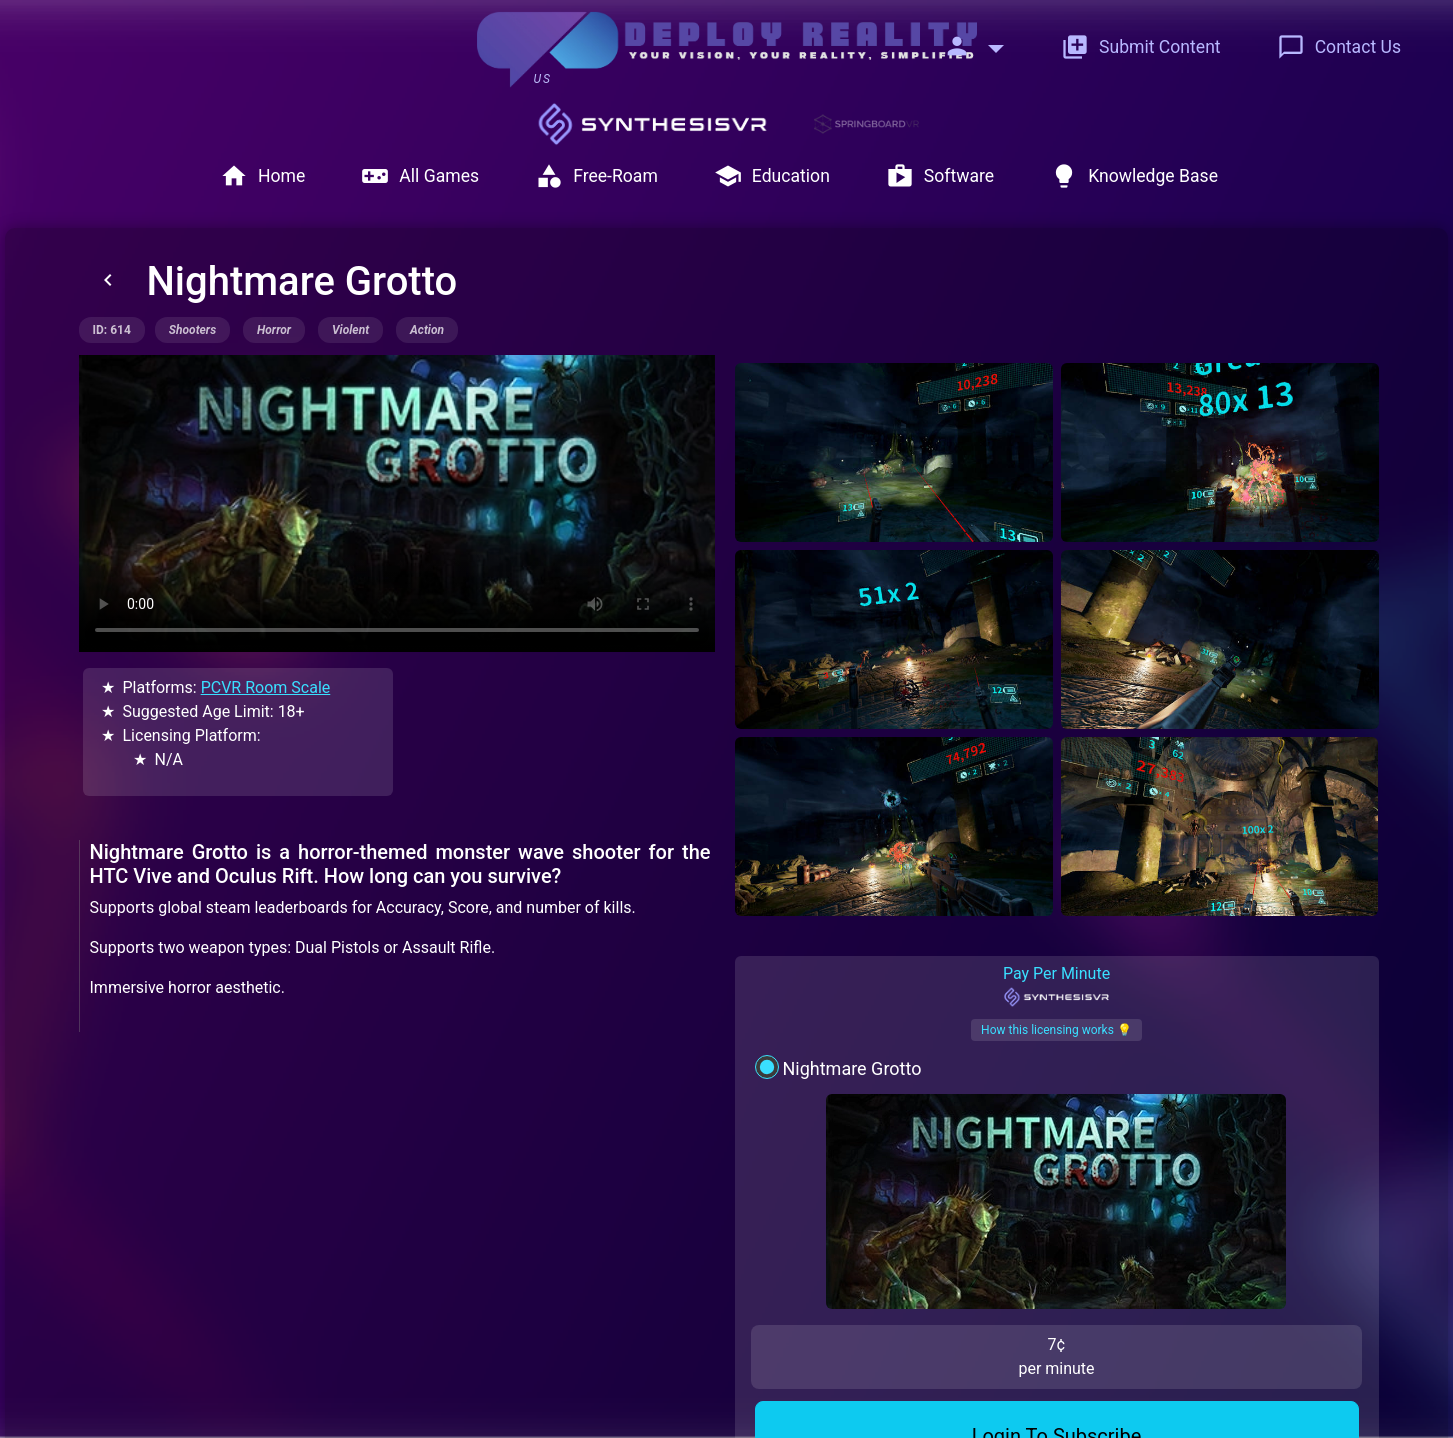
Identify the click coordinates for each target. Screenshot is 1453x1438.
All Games (420, 176)
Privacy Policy (588, 1400)
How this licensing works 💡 (1056, 939)
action (427, 330)
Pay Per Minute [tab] (1056, 895)
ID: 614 (112, 330)
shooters (192, 330)
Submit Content (1141, 47)
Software (940, 176)
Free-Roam (596, 176)
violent (350, 330)
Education (772, 176)
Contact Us (1339, 47)
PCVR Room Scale (266, 687)
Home (262, 176)
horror (274, 330)
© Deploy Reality (855, 1400)
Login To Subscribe (1057, 1189)
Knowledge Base (1134, 176)
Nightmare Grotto (851, 977)
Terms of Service (718, 1400)
